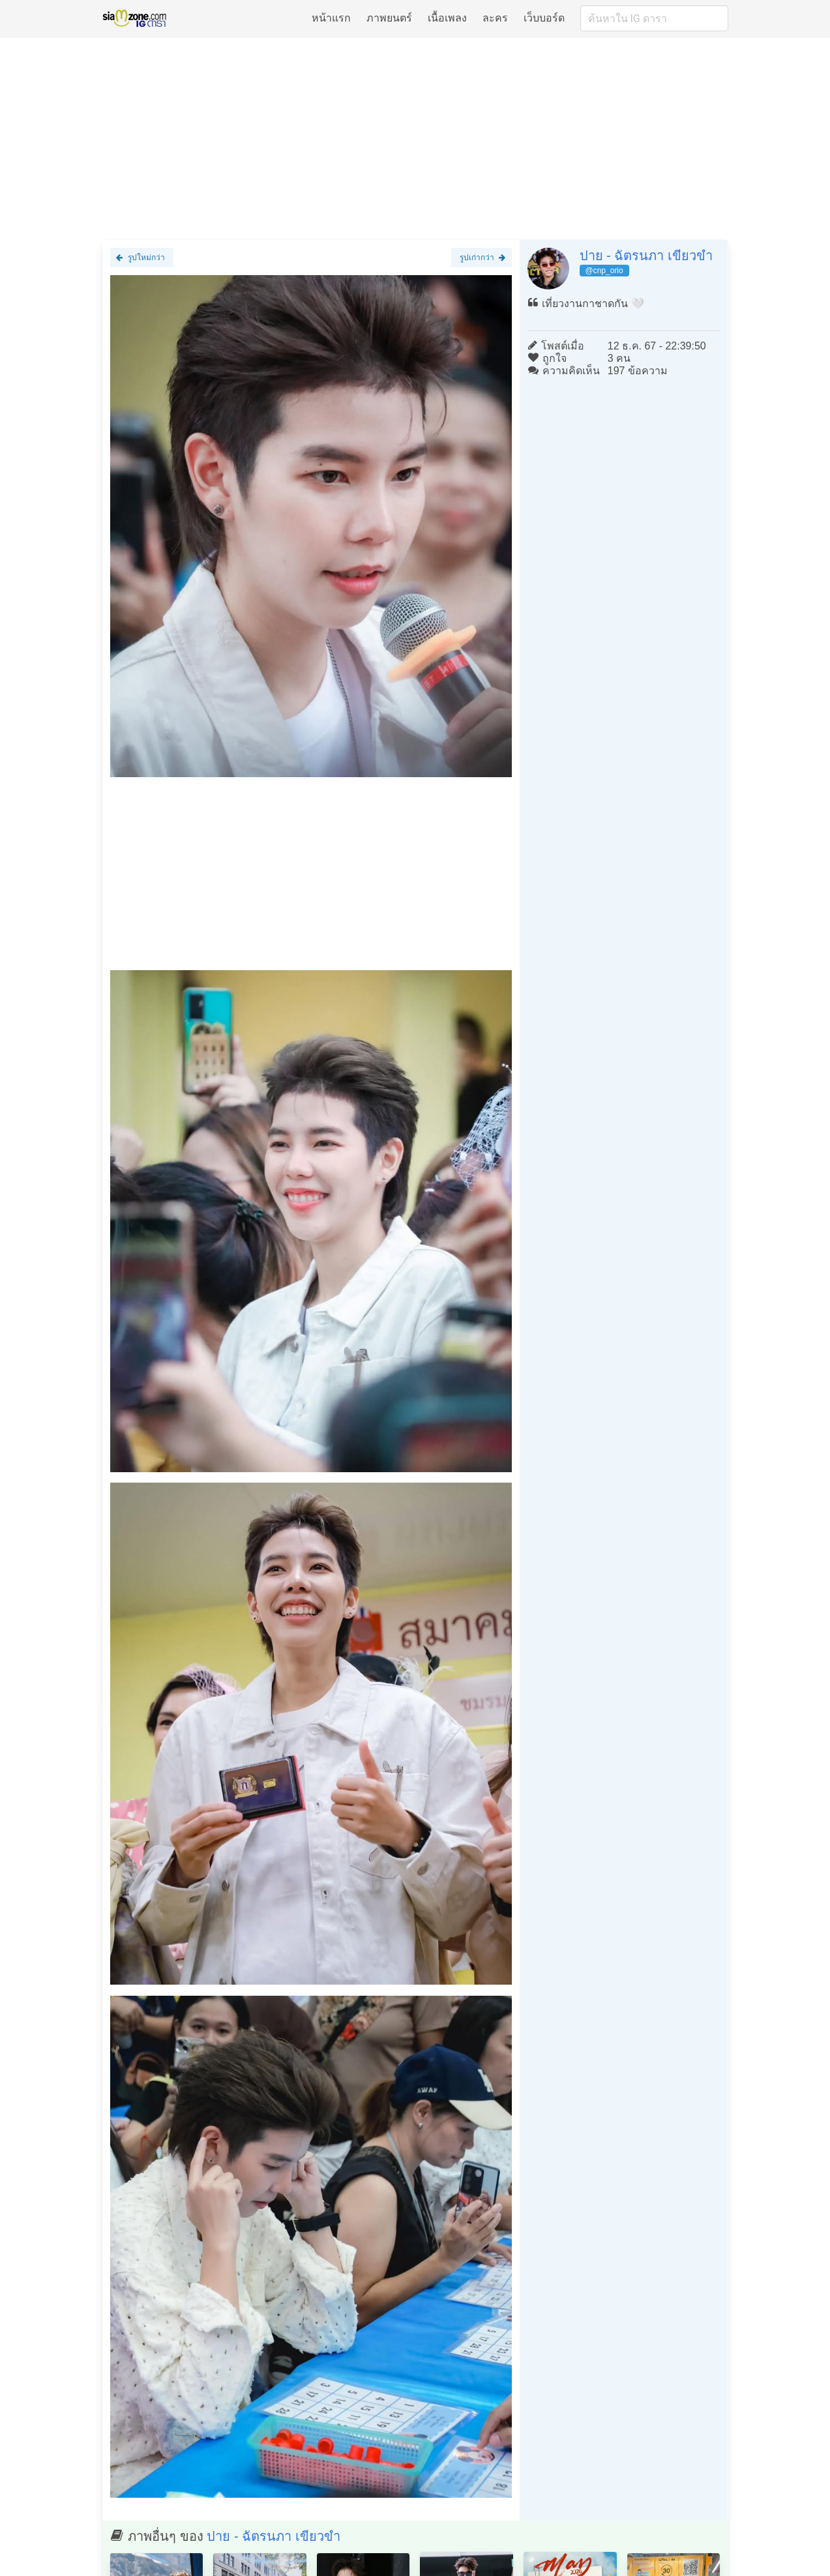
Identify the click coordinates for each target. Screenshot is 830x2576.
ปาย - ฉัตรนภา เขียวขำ (646, 255)
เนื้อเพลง (447, 17)
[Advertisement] (415, 138)
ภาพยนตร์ (389, 17)
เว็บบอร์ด (544, 17)
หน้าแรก (331, 17)
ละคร (495, 17)
